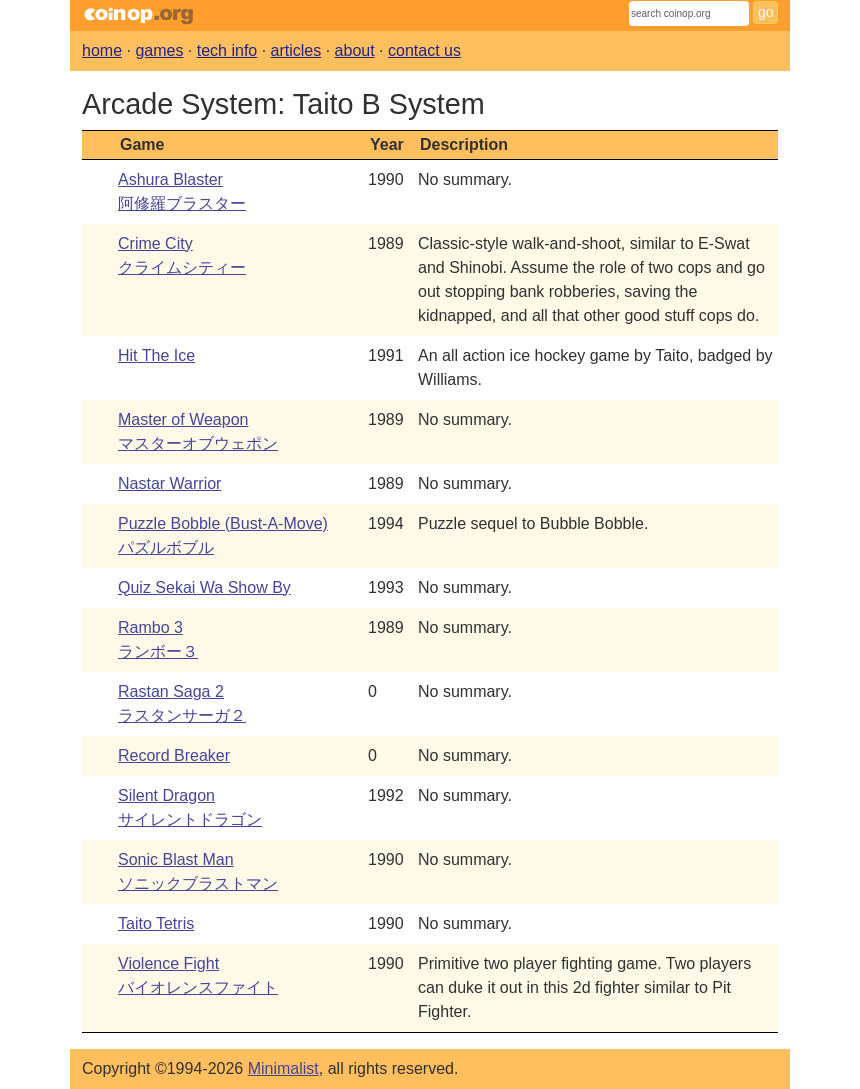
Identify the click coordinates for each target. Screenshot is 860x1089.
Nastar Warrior (169, 483)
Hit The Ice (156, 355)
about (355, 50)
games (159, 50)
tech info (227, 50)
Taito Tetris (156, 923)
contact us (424, 50)
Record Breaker (174, 755)
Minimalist (283, 1068)
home (102, 50)
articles (296, 50)
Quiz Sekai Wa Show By (204, 587)
